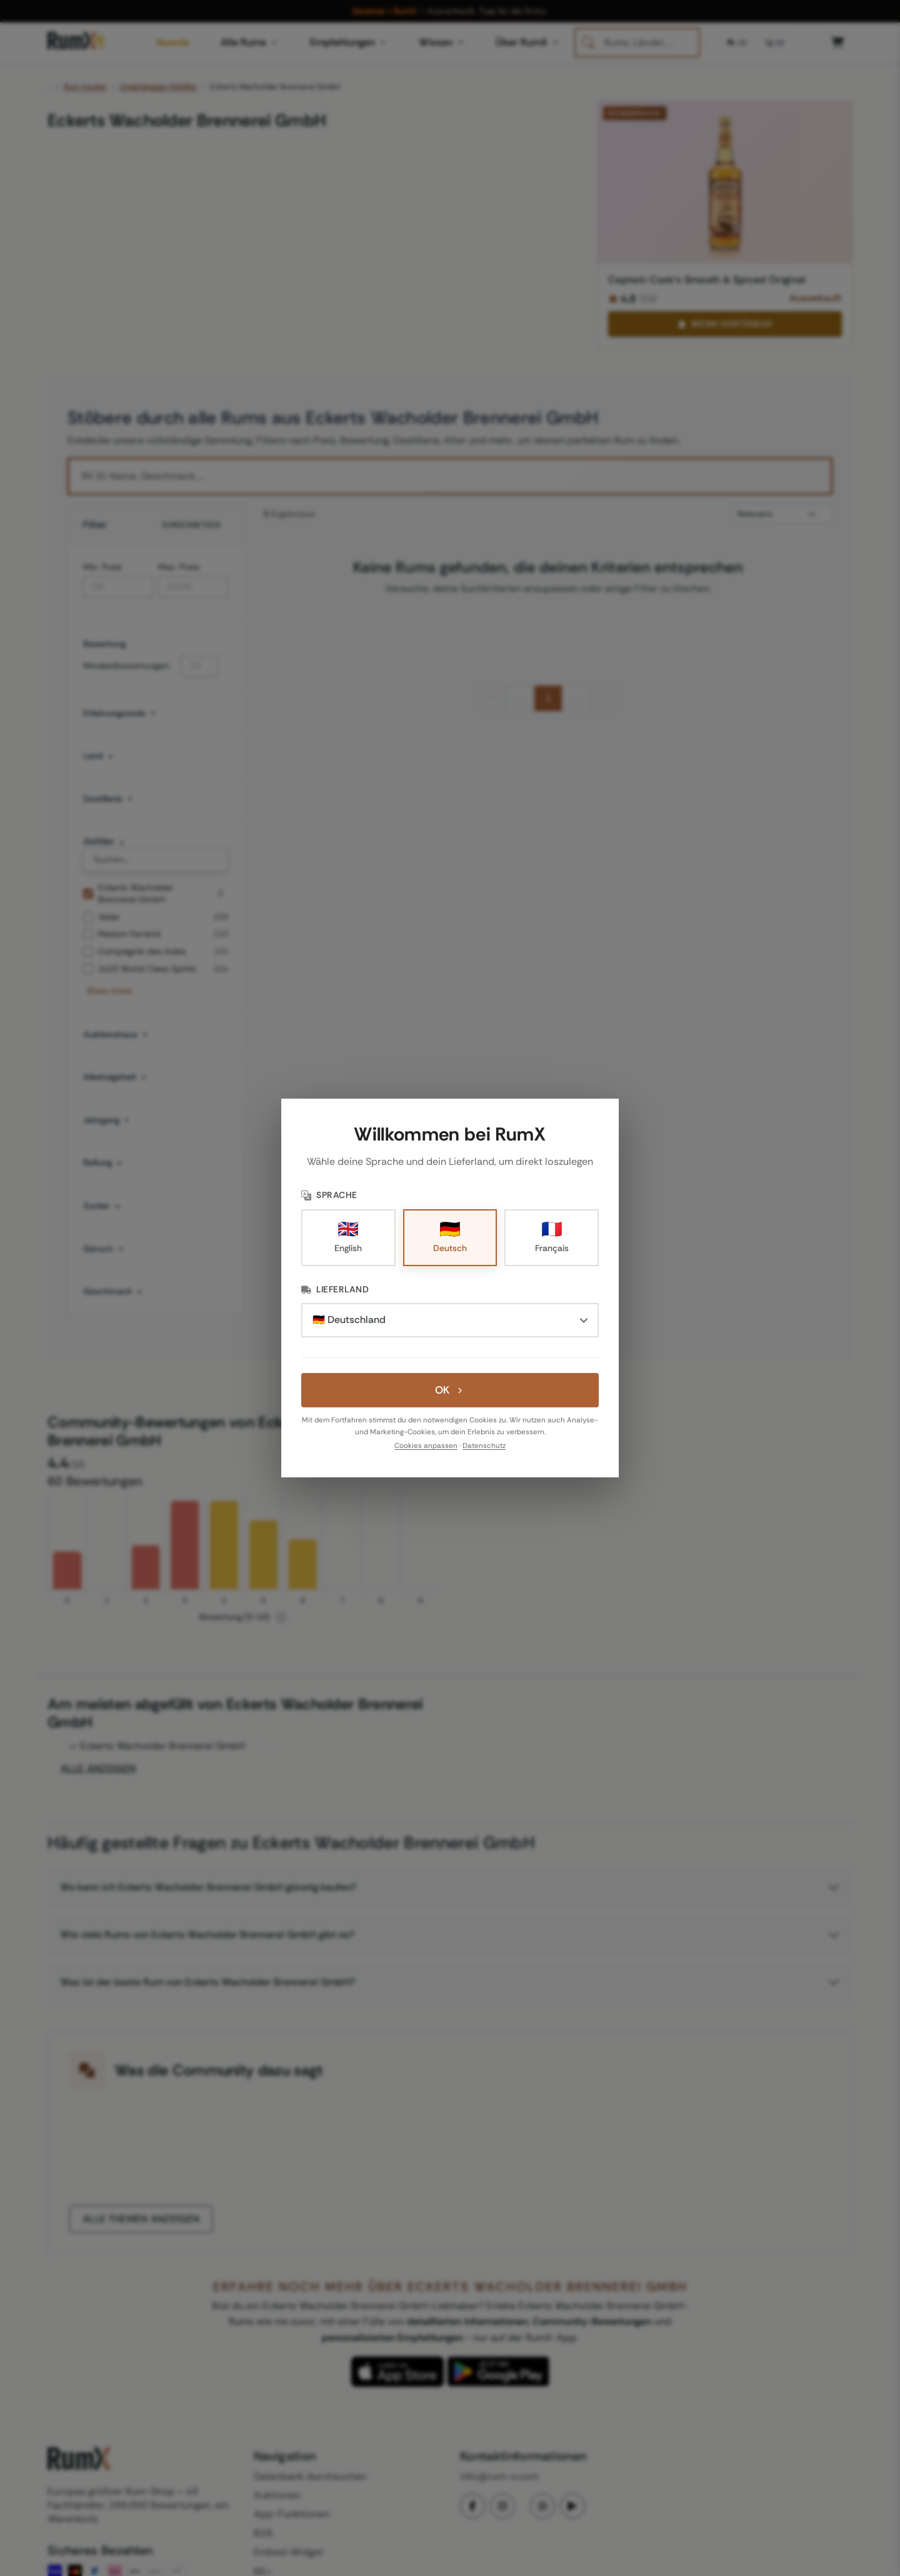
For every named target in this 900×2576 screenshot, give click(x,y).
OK (450, 1390)
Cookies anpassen (426, 1445)
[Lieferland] (450, 1320)
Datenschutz (484, 1445)
